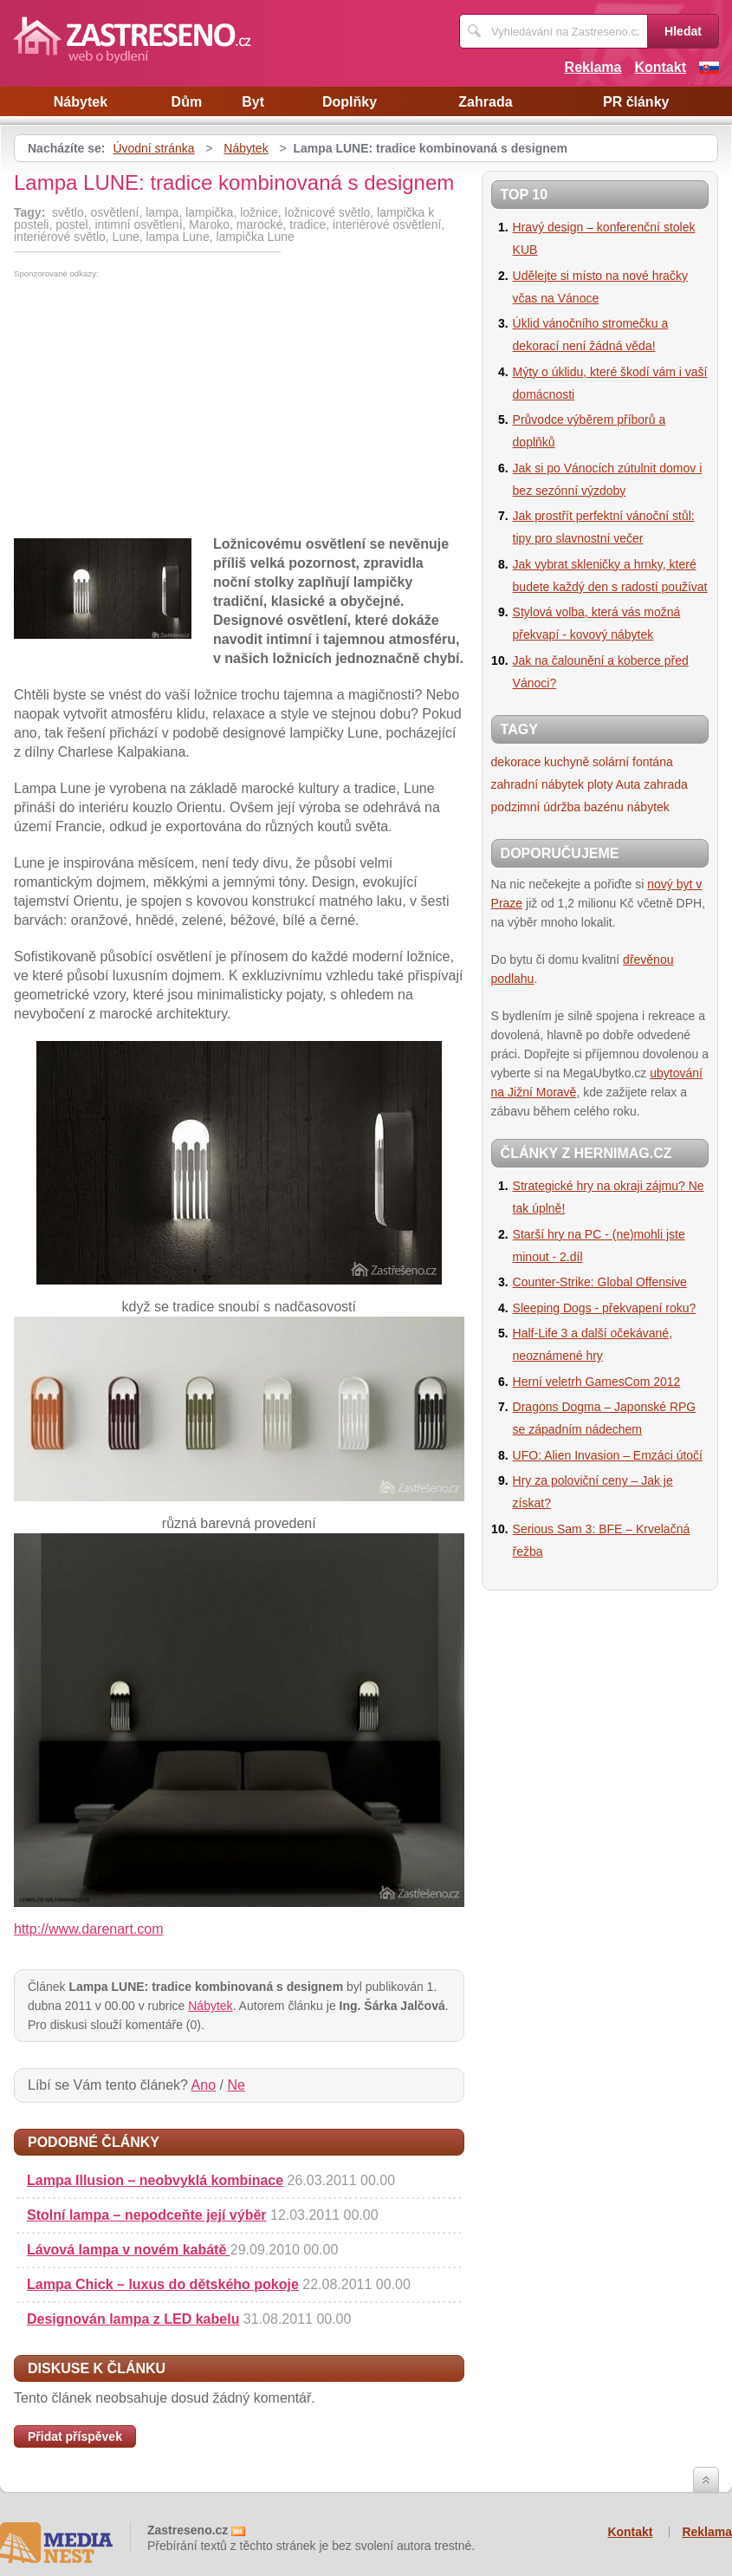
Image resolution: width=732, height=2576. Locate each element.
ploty (600, 784)
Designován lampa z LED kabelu (133, 2319)
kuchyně (566, 762)
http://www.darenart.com (89, 1929)
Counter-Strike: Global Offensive (600, 1282)
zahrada (666, 784)
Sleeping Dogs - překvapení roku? (604, 1308)
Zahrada (485, 101)
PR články (636, 101)
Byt (253, 101)
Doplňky (349, 101)
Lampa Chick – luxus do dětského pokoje (163, 2284)
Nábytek (80, 101)
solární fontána (633, 762)
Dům (187, 101)
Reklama (593, 67)
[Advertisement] (159, 408)
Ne (235, 2085)
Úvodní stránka (153, 148)
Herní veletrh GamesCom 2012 (597, 1382)
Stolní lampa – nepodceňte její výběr (147, 2215)
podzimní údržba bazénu (557, 807)
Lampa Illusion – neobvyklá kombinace (155, 2180)
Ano (203, 2085)
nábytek (648, 807)
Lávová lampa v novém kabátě (128, 2249)
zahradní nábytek (537, 784)
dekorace (516, 762)
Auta (628, 784)
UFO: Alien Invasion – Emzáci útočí (608, 1455)
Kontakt (660, 67)
